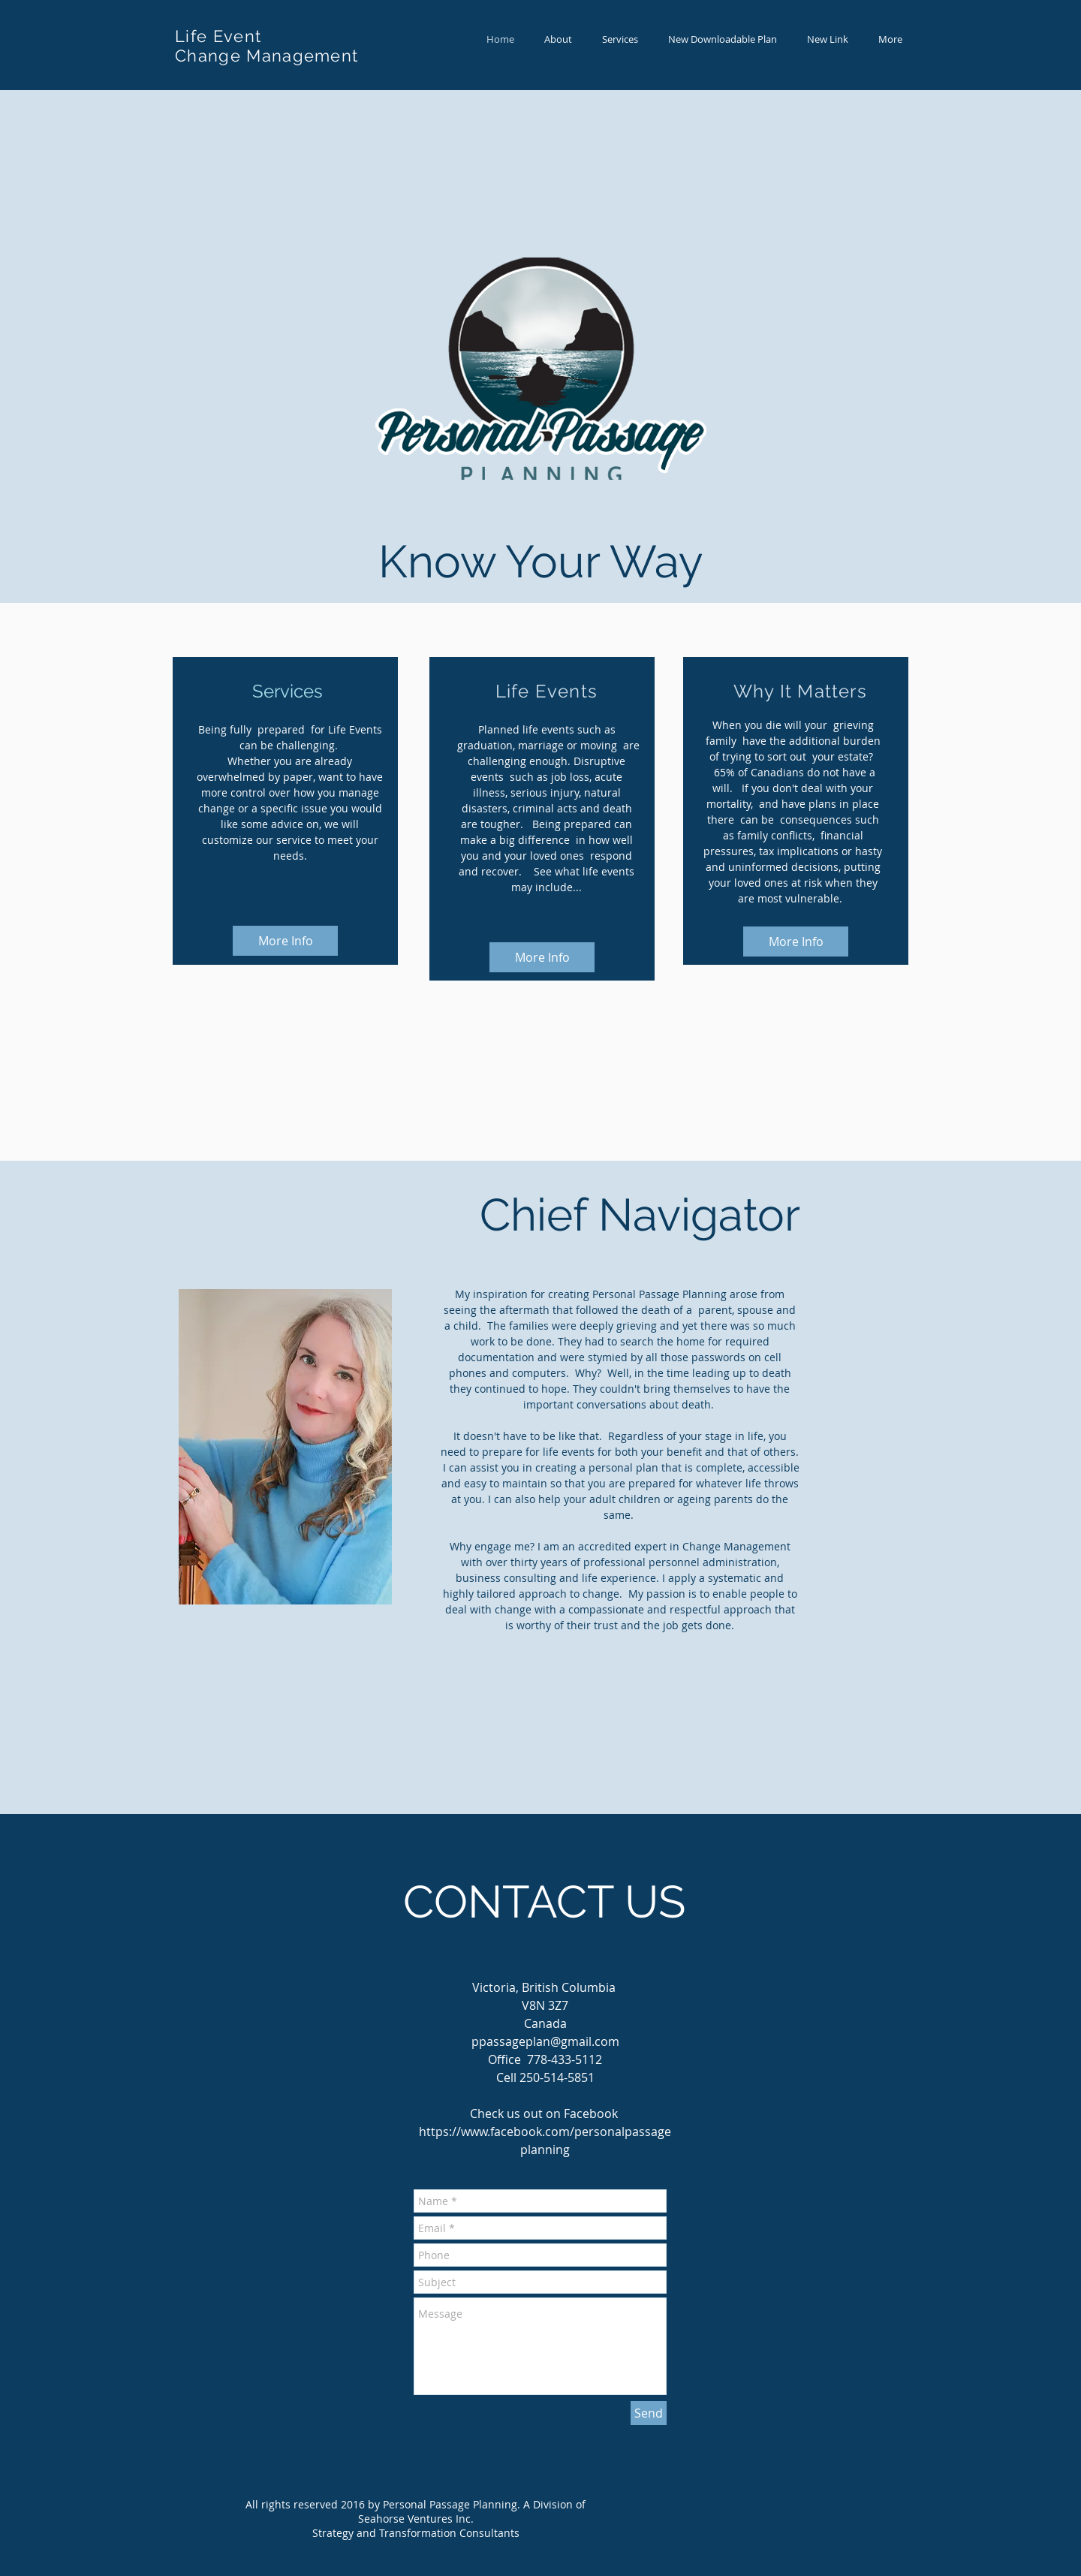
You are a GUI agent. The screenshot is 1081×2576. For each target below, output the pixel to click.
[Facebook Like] (515, 1785)
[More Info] (285, 941)
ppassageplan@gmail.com (545, 2041)
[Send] (649, 2413)
